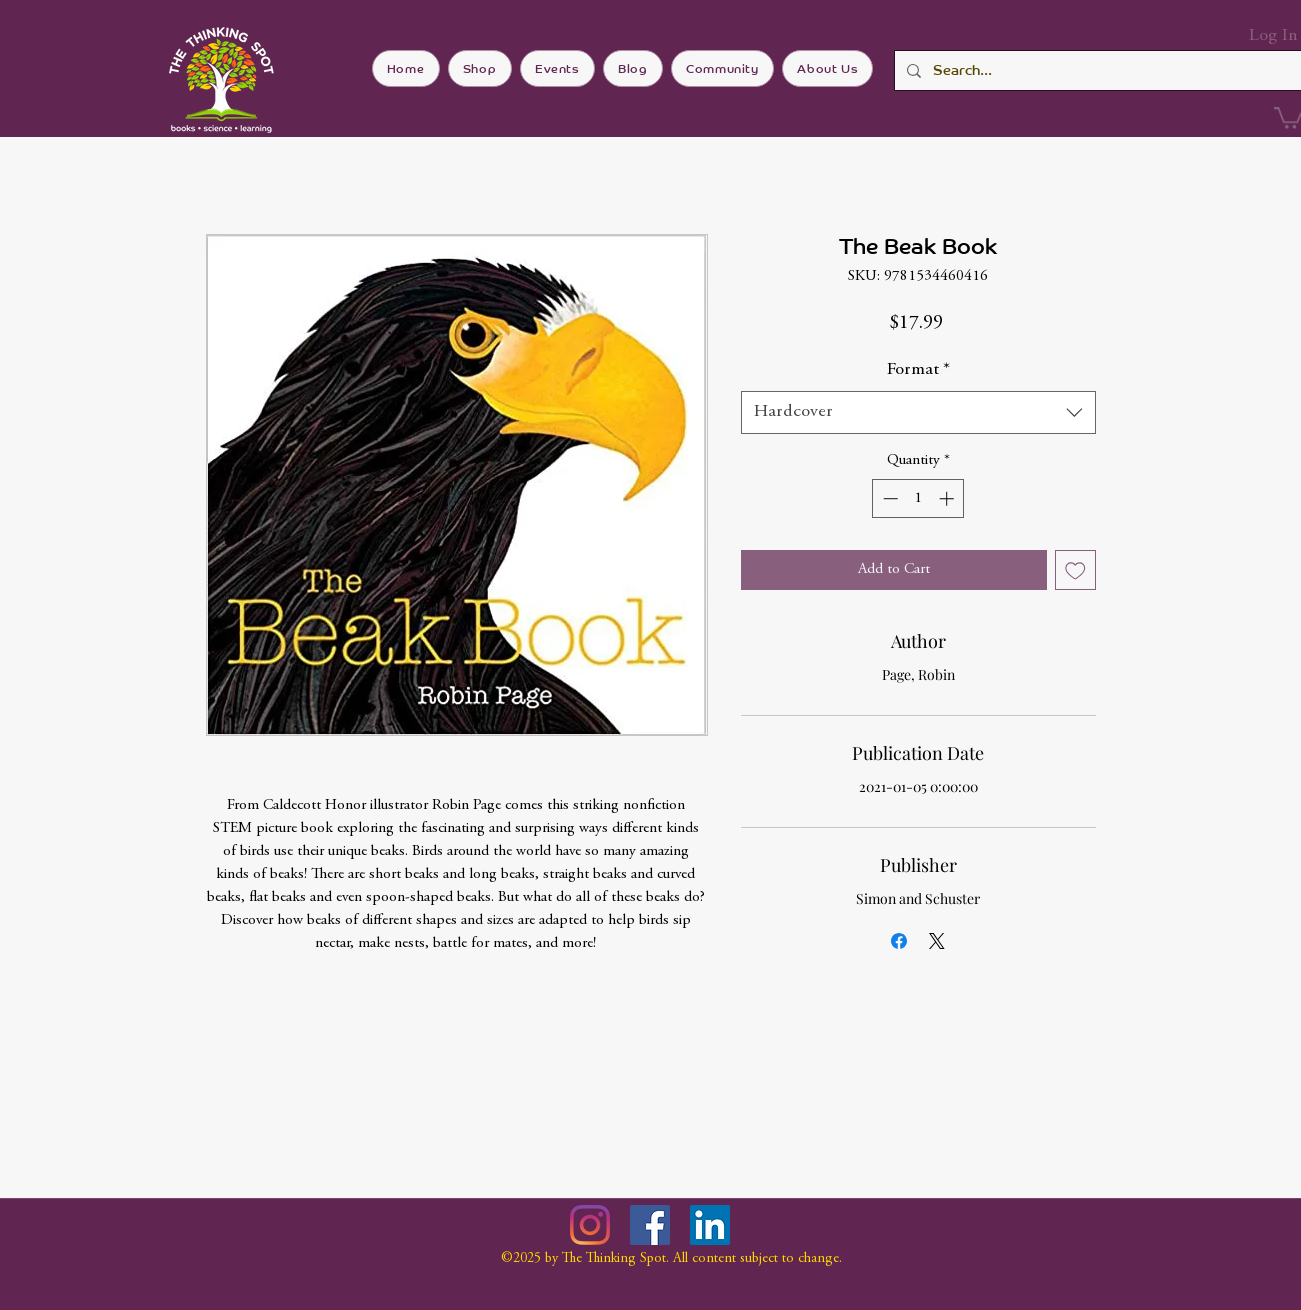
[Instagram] (590, 1225)
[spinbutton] (918, 498)
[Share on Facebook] (899, 941)
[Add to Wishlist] (1075, 570)
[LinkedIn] (710, 1225)
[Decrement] (888, 498)
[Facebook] (650, 1225)
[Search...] (1096, 70)
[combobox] (918, 412)
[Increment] (948, 498)
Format (918, 370)
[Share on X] (937, 941)
